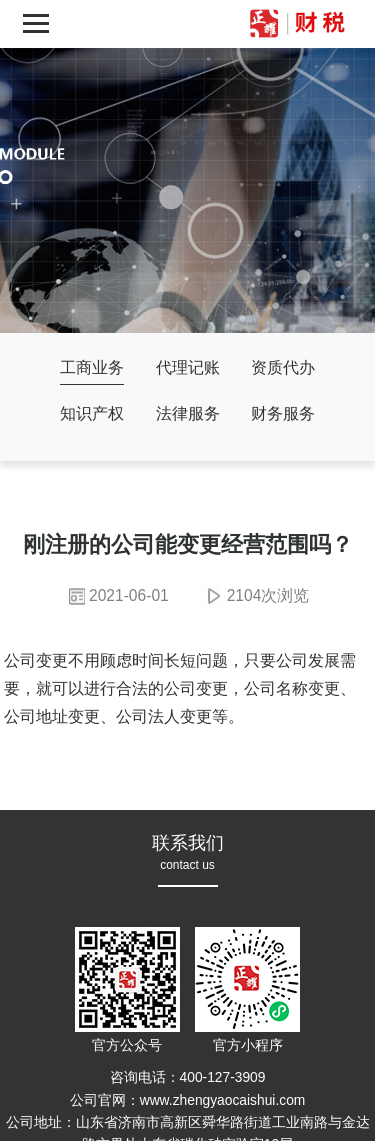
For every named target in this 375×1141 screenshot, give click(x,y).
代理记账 (188, 367)
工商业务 (92, 367)
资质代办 (283, 367)
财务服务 (283, 413)
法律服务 (188, 413)
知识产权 (92, 413)
